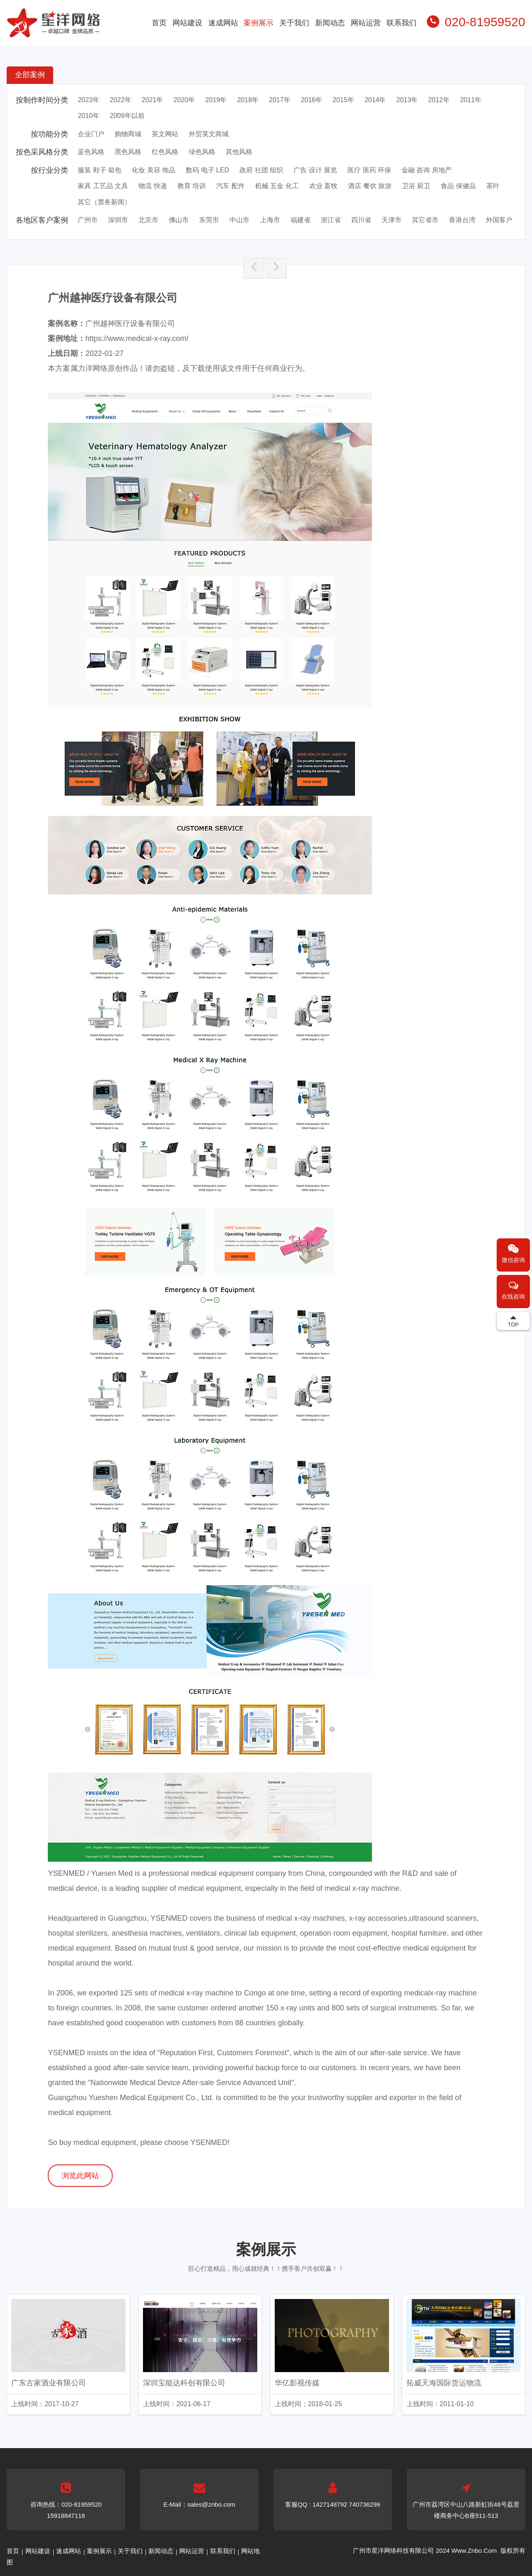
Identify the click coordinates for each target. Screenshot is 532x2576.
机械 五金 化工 (277, 185)
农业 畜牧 (323, 185)
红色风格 (165, 151)
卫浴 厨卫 (416, 185)
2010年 (88, 115)
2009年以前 (127, 115)
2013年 (407, 99)
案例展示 (258, 23)
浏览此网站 (80, 2176)
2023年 (88, 99)
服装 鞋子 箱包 (99, 170)
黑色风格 (128, 151)
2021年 (152, 99)
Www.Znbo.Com (474, 2550)
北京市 (148, 219)
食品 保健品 (458, 185)
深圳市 (118, 219)
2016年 (312, 99)
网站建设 (187, 23)
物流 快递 (152, 185)
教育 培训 (191, 185)
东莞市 (209, 219)
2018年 (248, 99)
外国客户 (499, 219)
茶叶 (493, 185)
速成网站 (223, 23)
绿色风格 (202, 151)
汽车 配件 (230, 185)
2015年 (343, 99)
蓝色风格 (91, 151)
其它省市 (425, 219)
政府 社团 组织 (261, 170)
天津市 (391, 219)
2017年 (280, 99)
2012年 (439, 99)
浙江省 (331, 219)
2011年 (471, 99)
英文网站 (165, 133)
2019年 (216, 99)
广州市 (88, 219)
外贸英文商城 (209, 133)
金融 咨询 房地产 (426, 170)
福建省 (300, 219)
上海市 (270, 219)
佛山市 (179, 219)
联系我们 (401, 23)
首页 (159, 23)
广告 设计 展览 (315, 170)
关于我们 (294, 23)
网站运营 (366, 23)
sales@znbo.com (211, 2504)
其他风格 (239, 151)
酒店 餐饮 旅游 (370, 185)
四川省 (361, 219)
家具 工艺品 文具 (103, 185)
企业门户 (91, 133)
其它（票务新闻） (104, 202)
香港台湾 (462, 219)
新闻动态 (330, 23)
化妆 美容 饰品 (153, 170)
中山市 (239, 219)
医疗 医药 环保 (369, 170)
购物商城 (128, 133)
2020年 (184, 99)
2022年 (120, 99)
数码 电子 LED (207, 170)
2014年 (375, 99)
